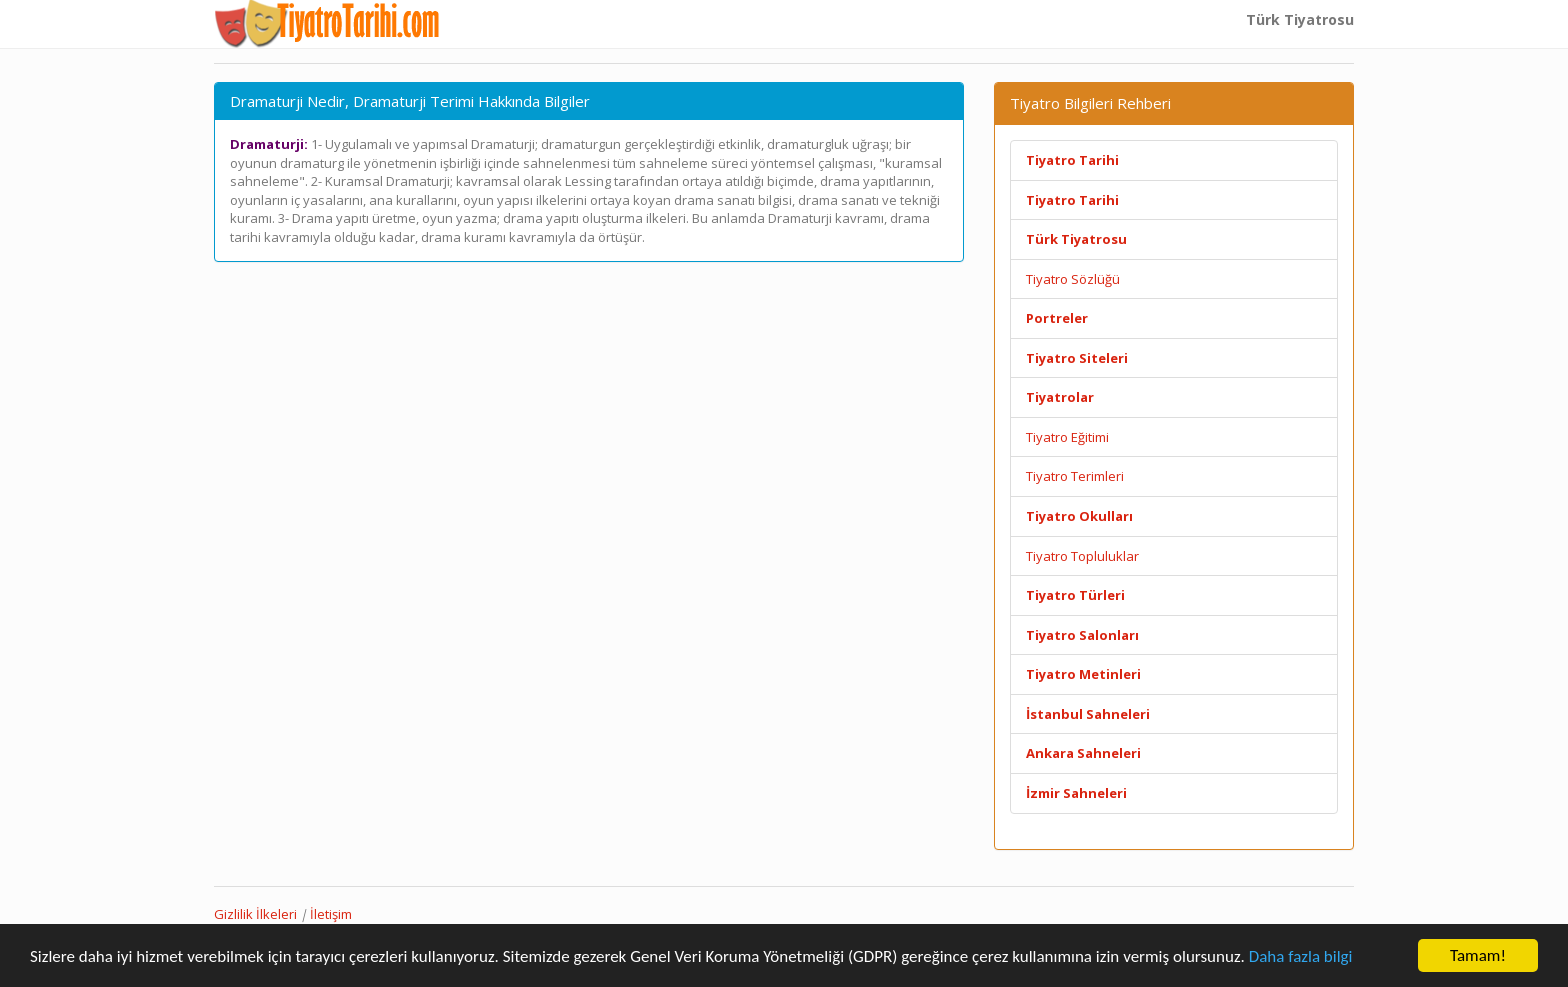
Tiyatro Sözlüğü (1073, 279)
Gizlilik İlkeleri (255, 914)
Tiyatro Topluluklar (1082, 556)
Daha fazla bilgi (1301, 956)
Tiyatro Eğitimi (1067, 437)
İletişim (331, 914)
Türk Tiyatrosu (1300, 19)
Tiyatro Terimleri (1075, 476)
